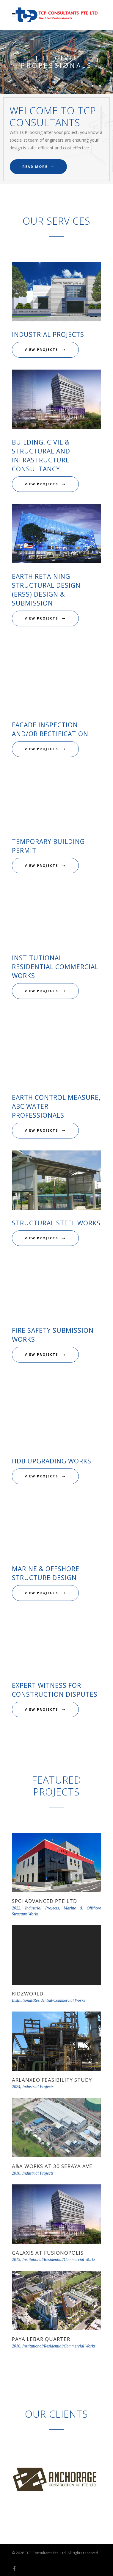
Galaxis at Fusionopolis (48, 2252)
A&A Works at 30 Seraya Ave (52, 2166)
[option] (56, 2480)
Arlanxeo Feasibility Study (52, 2079)
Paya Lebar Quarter (41, 2339)
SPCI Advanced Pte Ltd (44, 1901)
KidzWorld (27, 1993)
